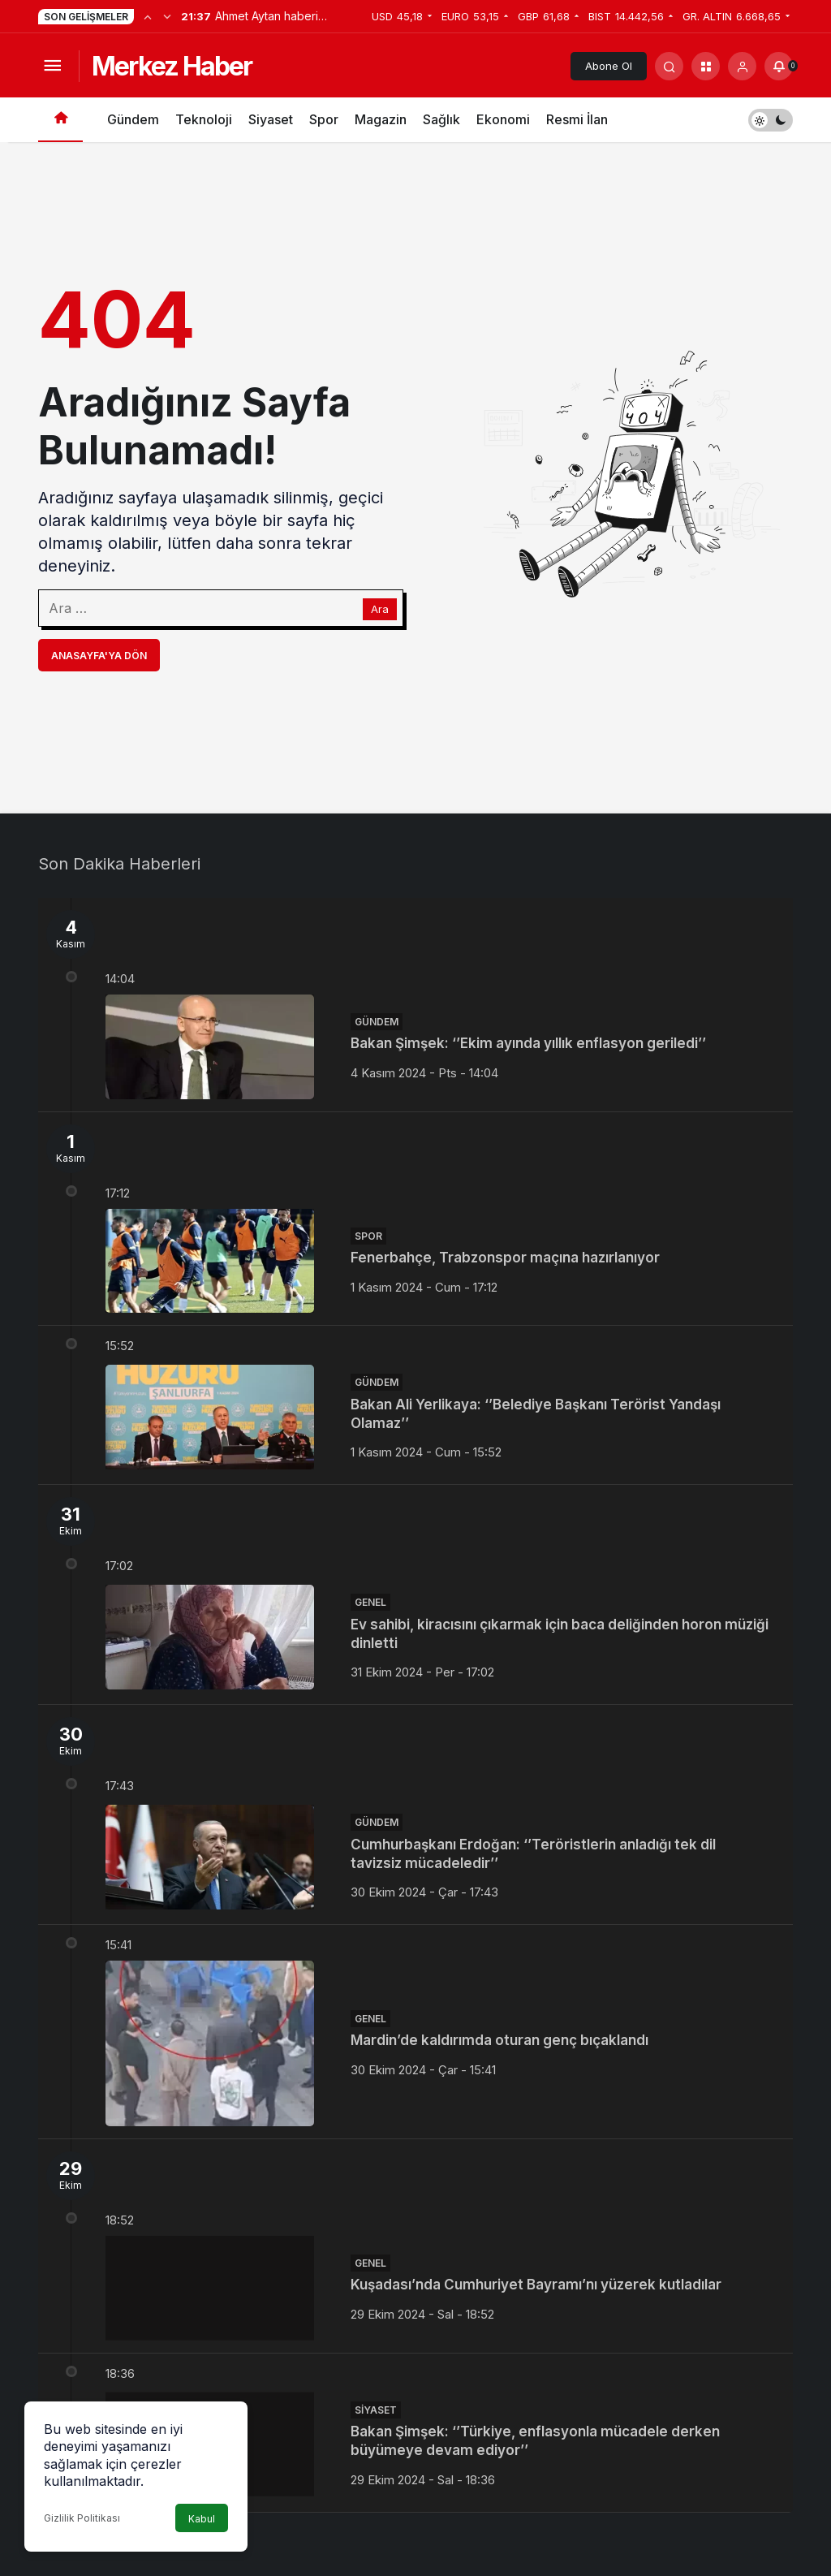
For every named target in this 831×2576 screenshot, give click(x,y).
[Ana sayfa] (60, 119)
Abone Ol (608, 65)
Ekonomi (503, 119)
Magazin (381, 119)
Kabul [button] (201, 2519)
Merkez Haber (172, 66)
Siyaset (270, 119)
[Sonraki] (167, 16)
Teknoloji (203, 119)
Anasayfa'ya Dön (99, 655)
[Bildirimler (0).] (778, 66)
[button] (705, 66)
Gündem (133, 119)
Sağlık (441, 119)
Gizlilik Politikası (82, 2518)
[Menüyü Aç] (52, 66)
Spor (323, 119)
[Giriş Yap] (742, 66)
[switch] (770, 119)
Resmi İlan (577, 119)
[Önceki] (147, 16)
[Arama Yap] (669, 66)
